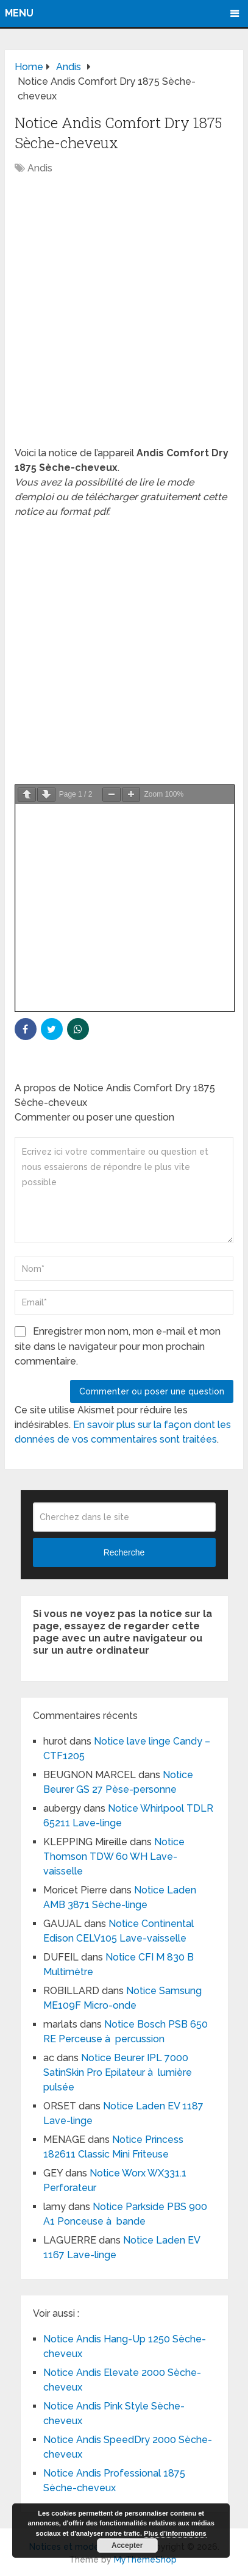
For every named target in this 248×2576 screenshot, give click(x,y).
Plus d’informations (175, 2533)
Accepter (127, 2545)
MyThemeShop (145, 2559)
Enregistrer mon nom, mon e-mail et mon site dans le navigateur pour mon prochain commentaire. (118, 1346)
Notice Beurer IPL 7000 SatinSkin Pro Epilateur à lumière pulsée (117, 2072)
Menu (19, 13)
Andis (39, 168)
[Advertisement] (124, 317)
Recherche (124, 1552)
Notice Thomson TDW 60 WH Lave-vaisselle (114, 1856)
